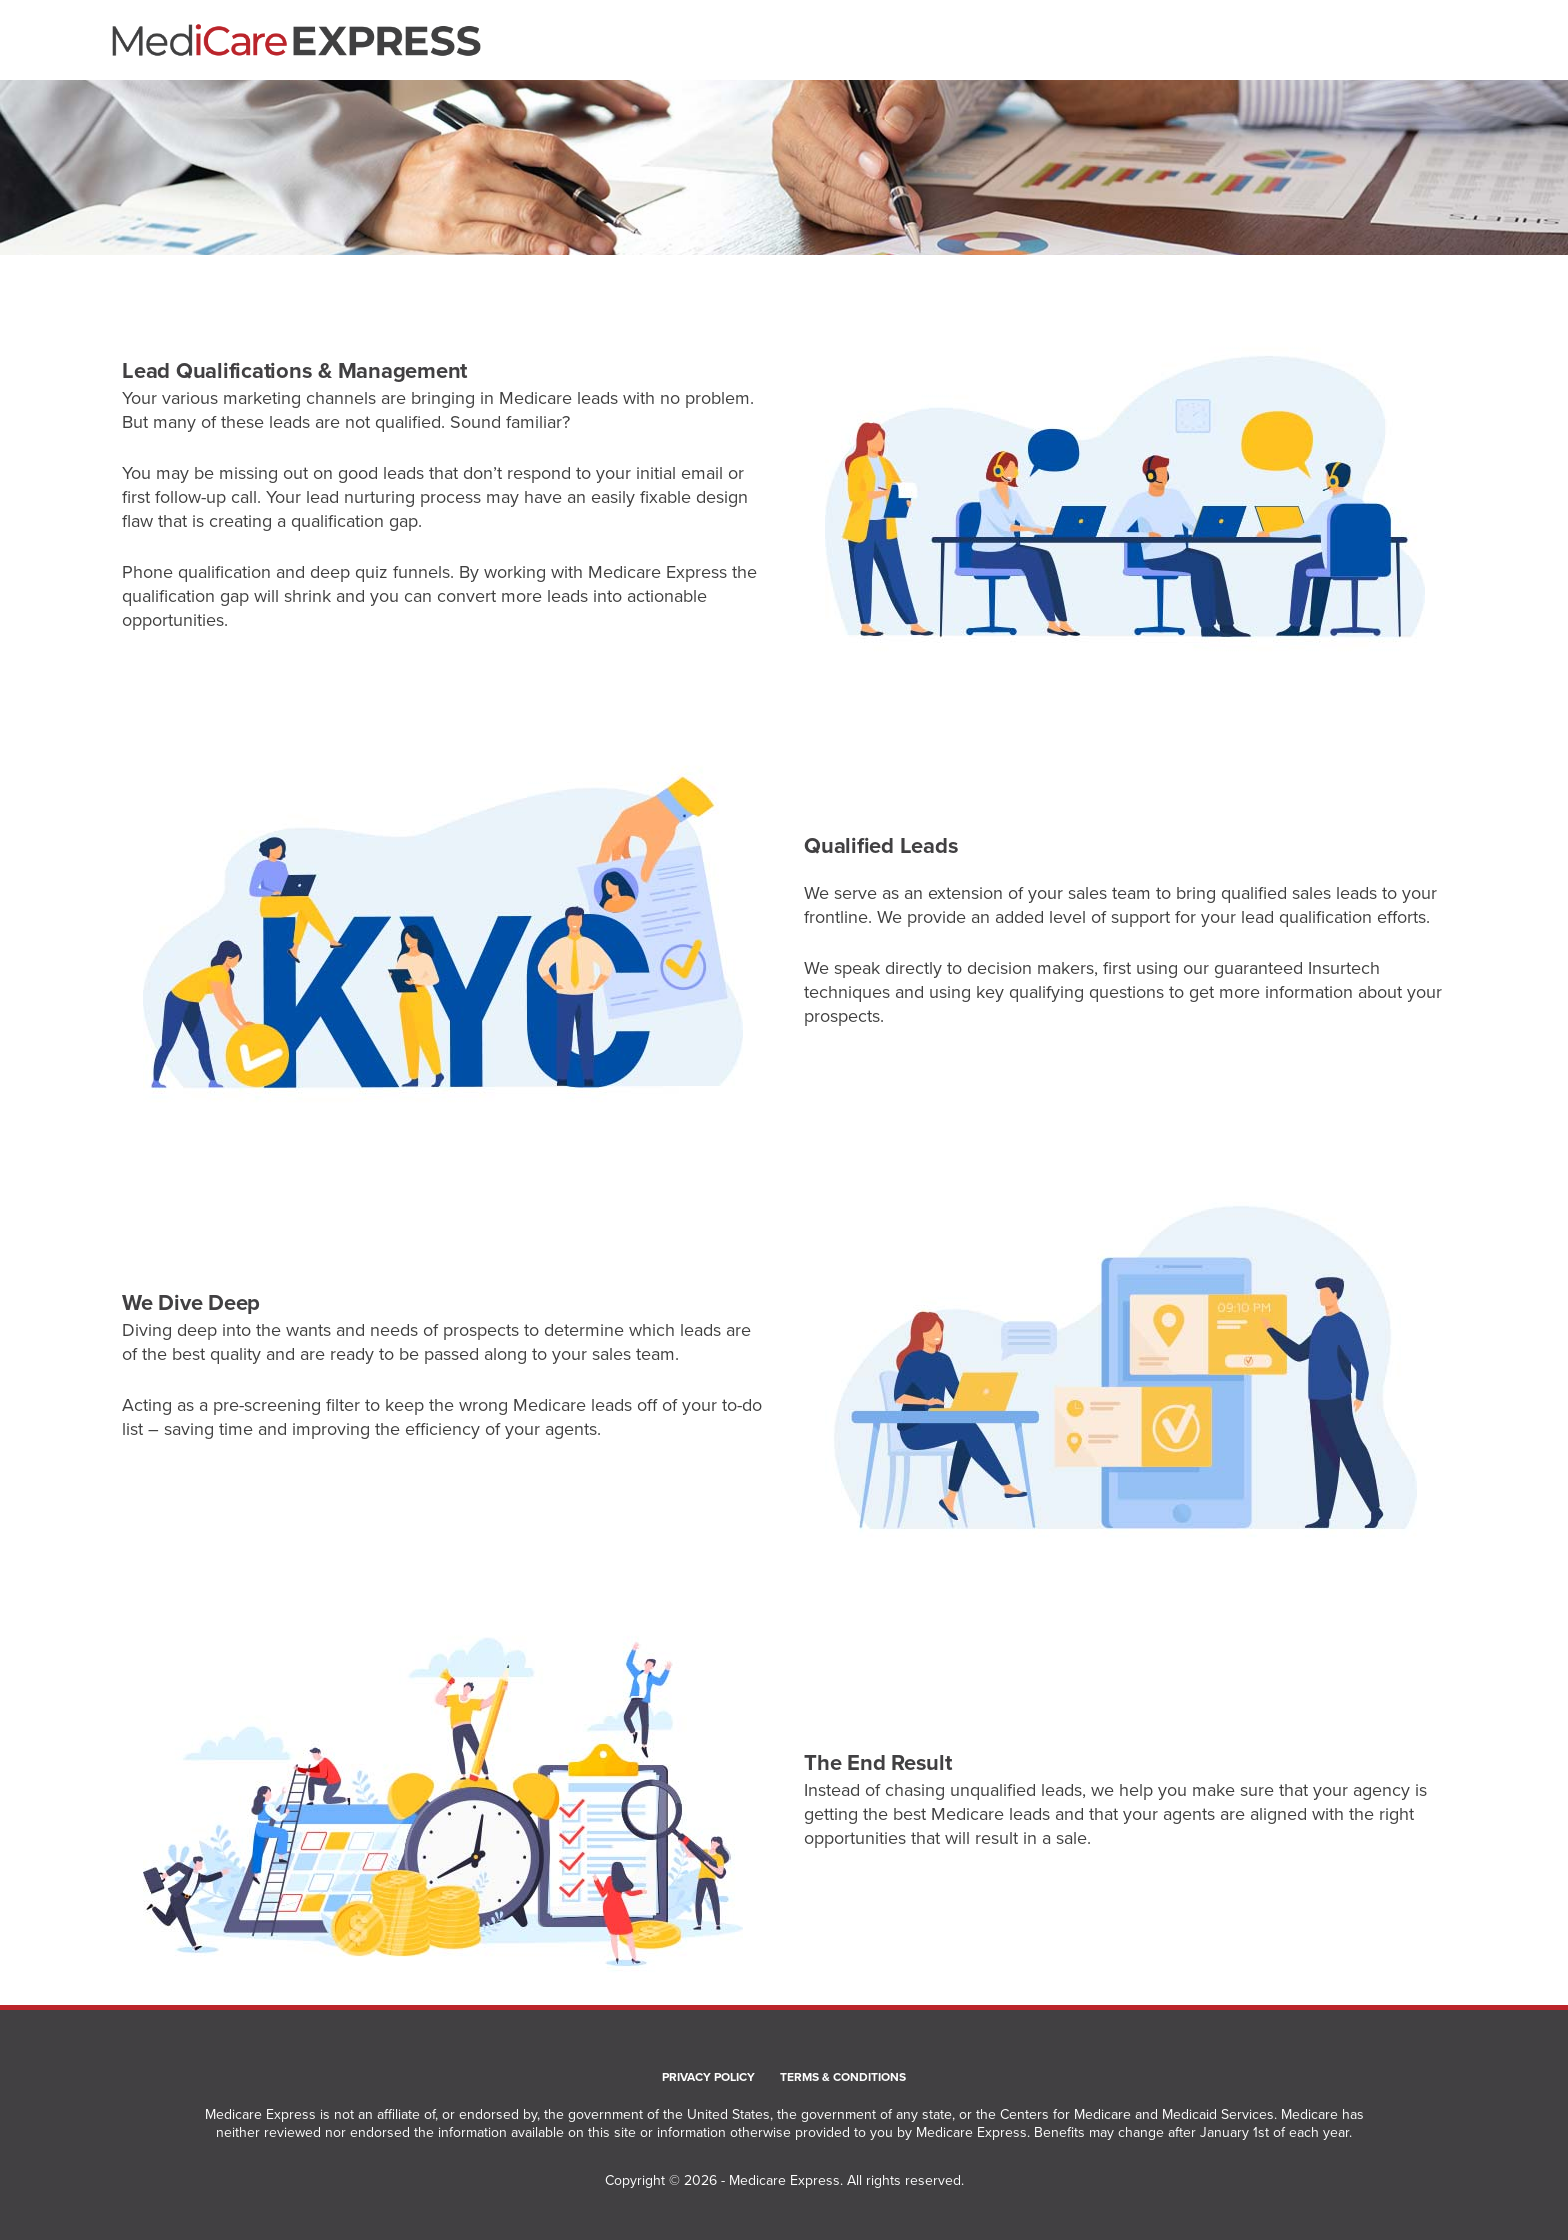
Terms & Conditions (843, 2078)
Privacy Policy (708, 2078)
